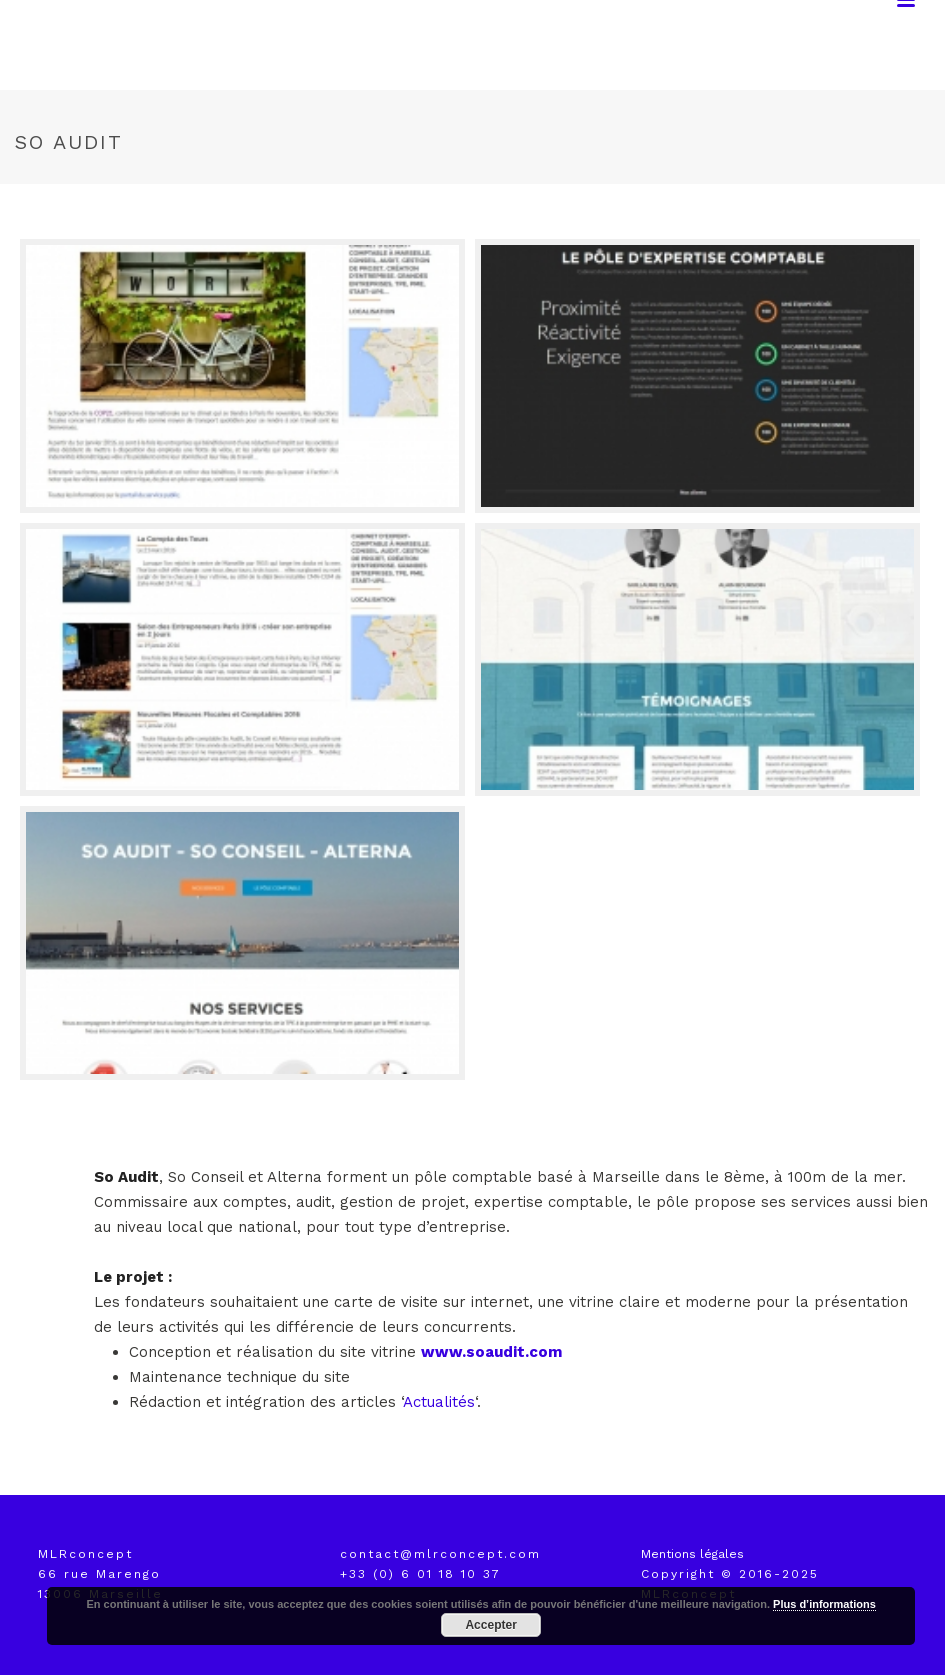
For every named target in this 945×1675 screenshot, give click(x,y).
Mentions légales (692, 1554)
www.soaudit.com (491, 1352)
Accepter (490, 1625)
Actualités (439, 1402)
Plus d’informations (824, 1604)
